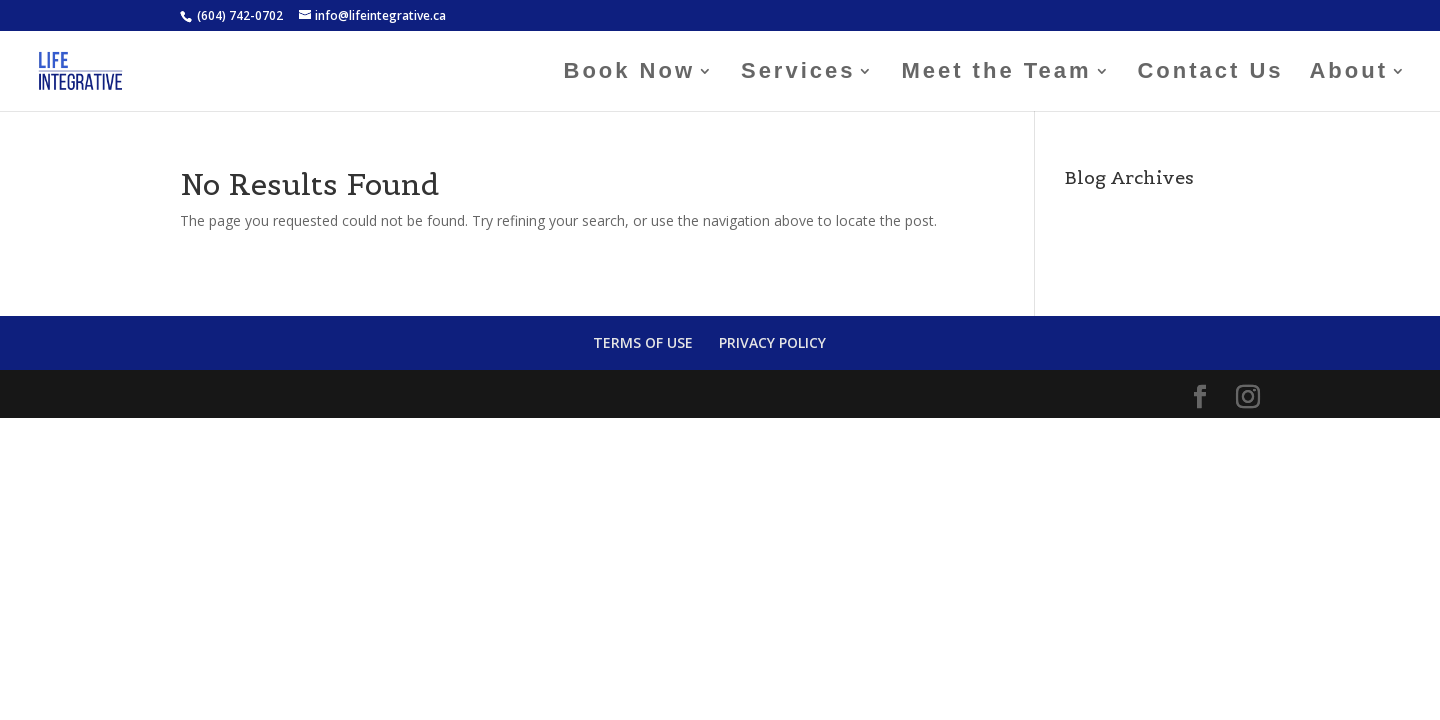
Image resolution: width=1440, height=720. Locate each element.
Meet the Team (996, 73)
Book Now (630, 73)
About (1348, 73)
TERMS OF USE (643, 342)
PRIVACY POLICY (772, 342)
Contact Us (1210, 73)
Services (798, 73)
